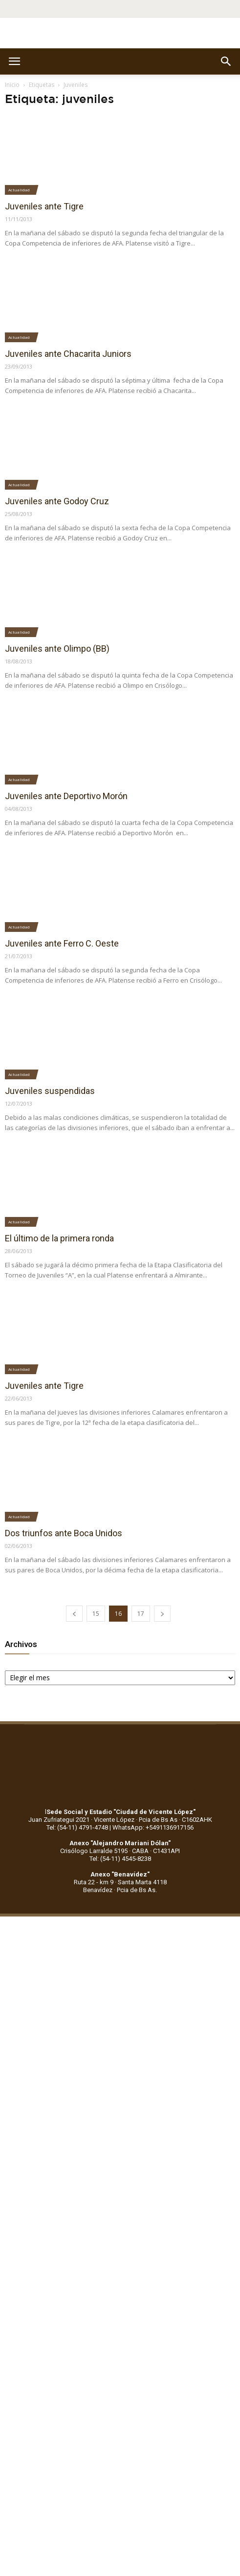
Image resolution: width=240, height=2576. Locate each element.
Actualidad (19, 189)
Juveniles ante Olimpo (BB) (57, 648)
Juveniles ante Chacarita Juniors (68, 354)
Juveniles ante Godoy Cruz (57, 501)
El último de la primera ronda (59, 1238)
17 (140, 1613)
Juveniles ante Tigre (44, 206)
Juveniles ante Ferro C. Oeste (62, 943)
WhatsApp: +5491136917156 (153, 1827)
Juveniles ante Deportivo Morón (66, 796)
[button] (226, 61)
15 (95, 1613)
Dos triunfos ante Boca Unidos (63, 1533)
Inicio (12, 85)
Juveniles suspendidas (50, 1091)
